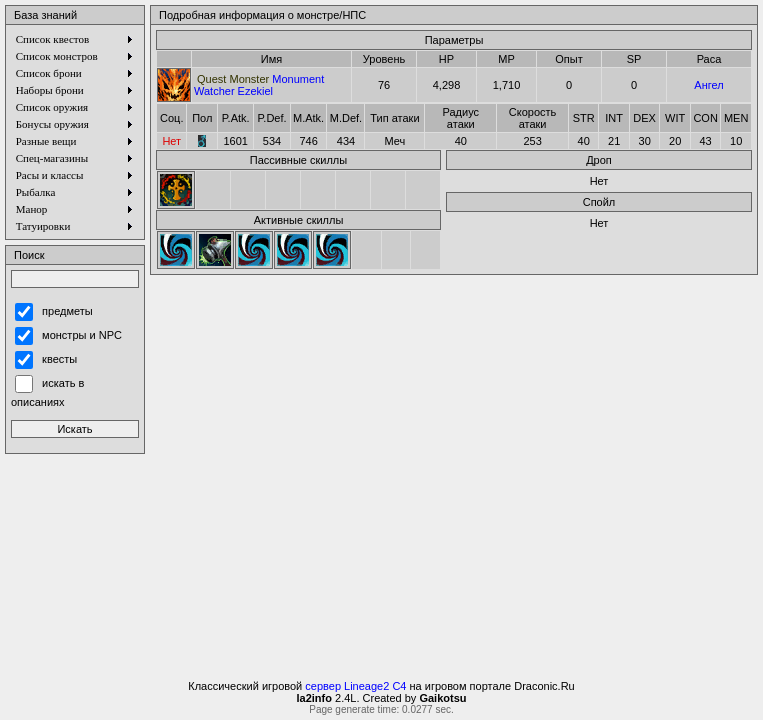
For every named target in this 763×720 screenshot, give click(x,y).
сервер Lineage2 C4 (355, 686)
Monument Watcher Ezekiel (259, 85)
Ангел (708, 85)
